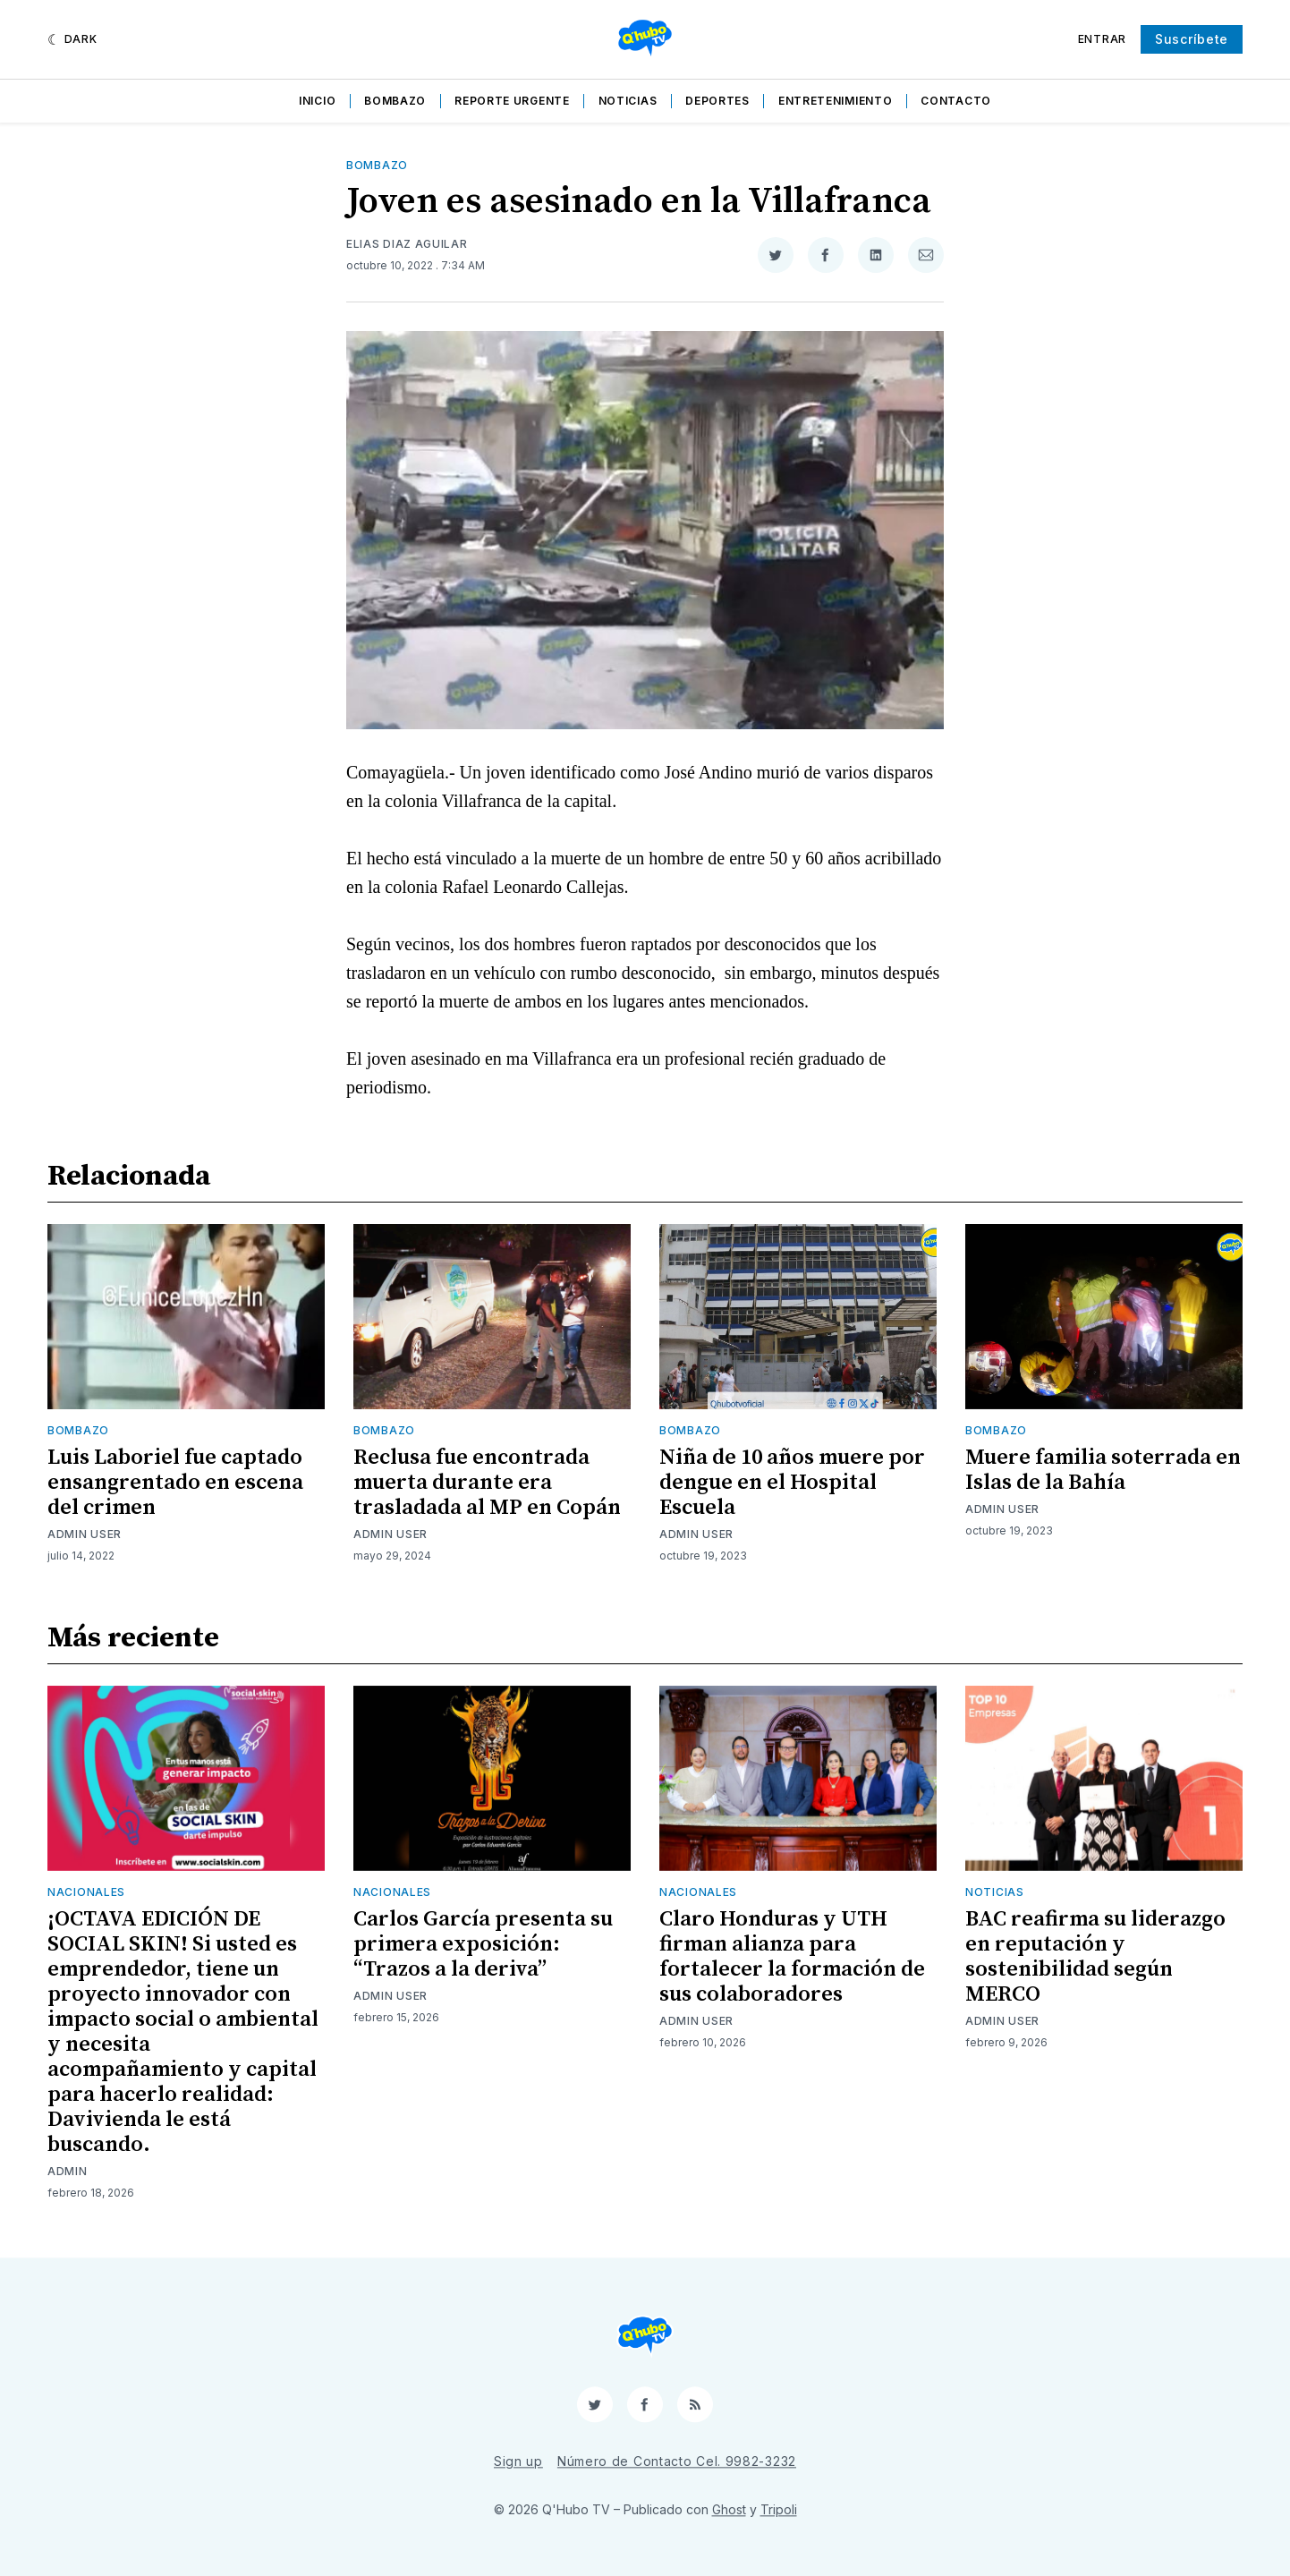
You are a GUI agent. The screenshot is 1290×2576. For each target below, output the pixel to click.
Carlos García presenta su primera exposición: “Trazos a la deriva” (483, 1944)
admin (67, 2171)
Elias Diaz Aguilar (407, 244)
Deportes (717, 100)
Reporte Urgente (512, 100)
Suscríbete (1191, 39)
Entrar (1102, 39)
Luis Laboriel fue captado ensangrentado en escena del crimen (175, 1482)
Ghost (729, 2509)
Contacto (956, 100)
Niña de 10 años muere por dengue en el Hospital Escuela (792, 1482)
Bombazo (395, 100)
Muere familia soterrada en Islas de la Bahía (1103, 1470)
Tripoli (778, 2509)
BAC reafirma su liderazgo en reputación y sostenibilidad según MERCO (1095, 1957)
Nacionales (86, 1892)
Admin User (84, 1534)
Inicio (317, 100)
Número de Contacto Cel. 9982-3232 (676, 2461)
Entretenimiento (835, 100)
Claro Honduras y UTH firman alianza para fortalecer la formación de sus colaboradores (792, 1957)
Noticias (628, 100)
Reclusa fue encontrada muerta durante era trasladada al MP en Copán (487, 1482)
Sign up (518, 2461)
